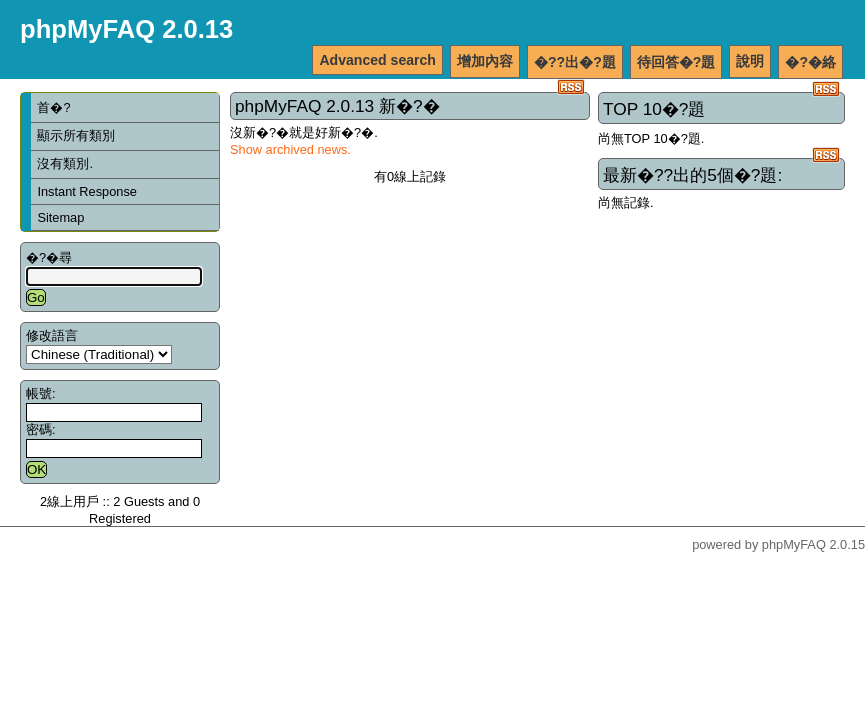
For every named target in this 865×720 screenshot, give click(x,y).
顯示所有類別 (76, 135)
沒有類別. (65, 163)
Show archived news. (290, 149)
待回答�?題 (676, 62)
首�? (53, 107)
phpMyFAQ (794, 544)
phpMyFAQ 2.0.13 (126, 29)
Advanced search (377, 60)
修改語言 (52, 335)
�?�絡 (810, 62)
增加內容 (485, 61)
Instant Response (87, 191)
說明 (750, 61)
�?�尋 (49, 257)
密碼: (41, 429)
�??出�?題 (575, 62)
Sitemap (60, 217)
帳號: (41, 393)
